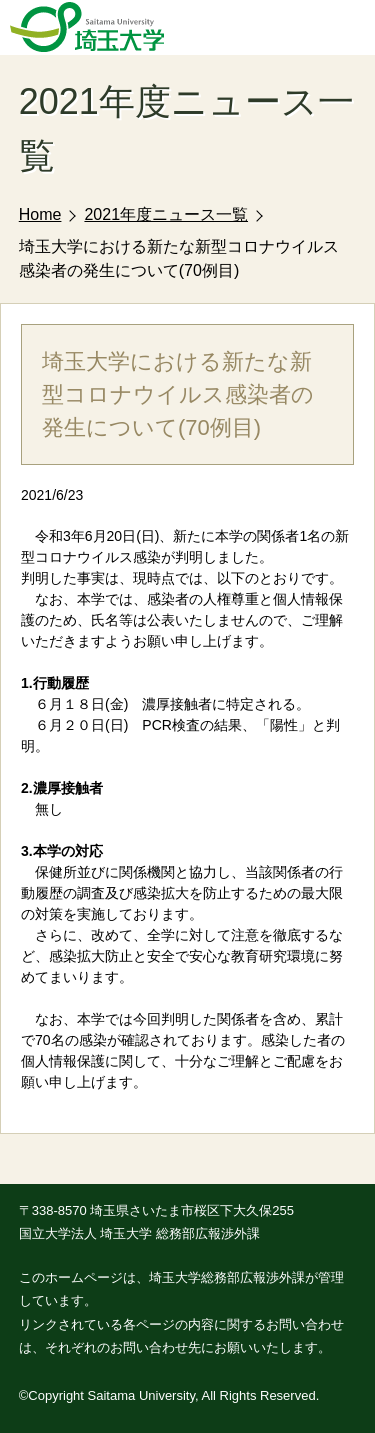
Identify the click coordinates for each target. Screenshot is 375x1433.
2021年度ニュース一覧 (166, 214)
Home (40, 214)
